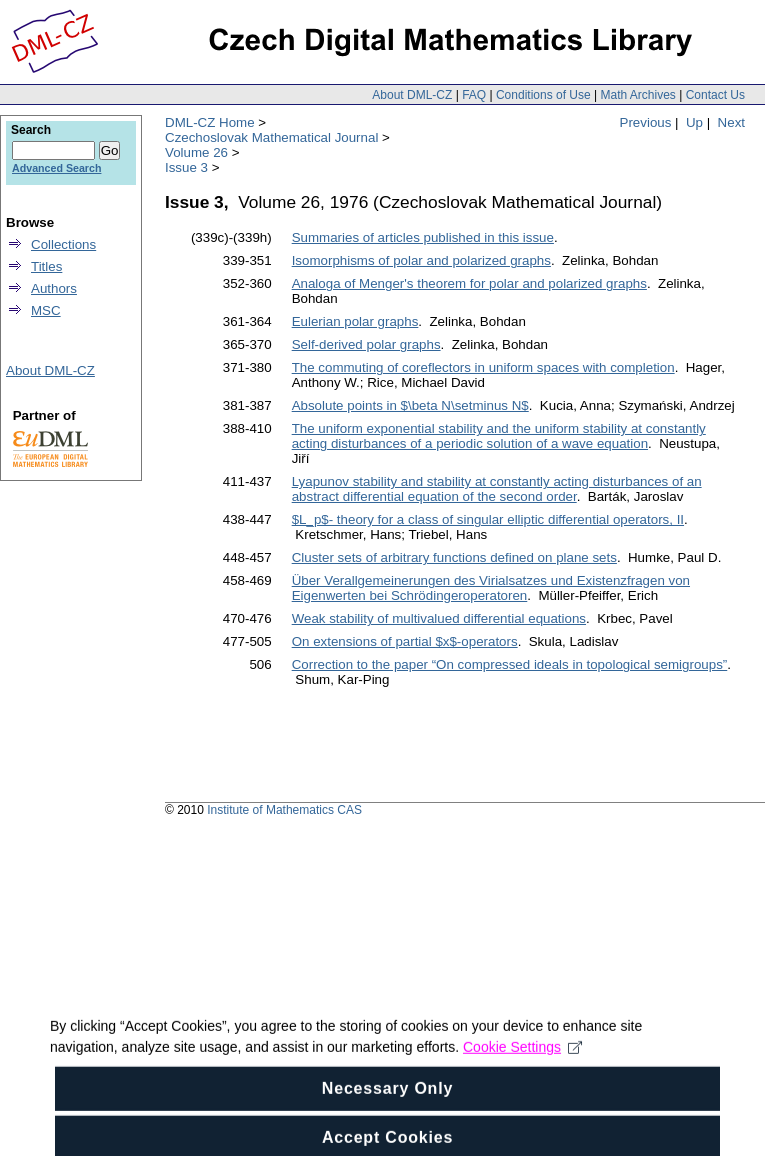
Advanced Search (56, 168)
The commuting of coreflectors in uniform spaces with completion (483, 367)
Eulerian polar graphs (355, 321)
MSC (46, 310)
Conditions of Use (543, 95)
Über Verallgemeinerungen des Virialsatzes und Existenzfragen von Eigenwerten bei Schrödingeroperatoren (491, 588)
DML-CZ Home (210, 122)
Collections (63, 244)
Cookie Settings (522, 1058)
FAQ (474, 95)
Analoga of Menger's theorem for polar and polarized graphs (469, 283)
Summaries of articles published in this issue (423, 237)
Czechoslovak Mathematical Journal (271, 137)
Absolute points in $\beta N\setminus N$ (410, 405)
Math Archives (637, 95)
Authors (54, 288)
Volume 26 (196, 152)
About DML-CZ (412, 95)
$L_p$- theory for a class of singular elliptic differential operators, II (488, 519)
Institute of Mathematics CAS (284, 810)
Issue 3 (186, 167)
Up (694, 122)
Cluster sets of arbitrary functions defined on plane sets (454, 557)
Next (731, 122)
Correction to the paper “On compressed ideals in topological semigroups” (510, 664)
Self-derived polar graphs (366, 344)
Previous (646, 122)
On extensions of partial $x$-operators (405, 641)
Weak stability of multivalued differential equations (439, 618)
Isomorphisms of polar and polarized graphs (421, 260)
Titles (46, 266)
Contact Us (715, 95)
